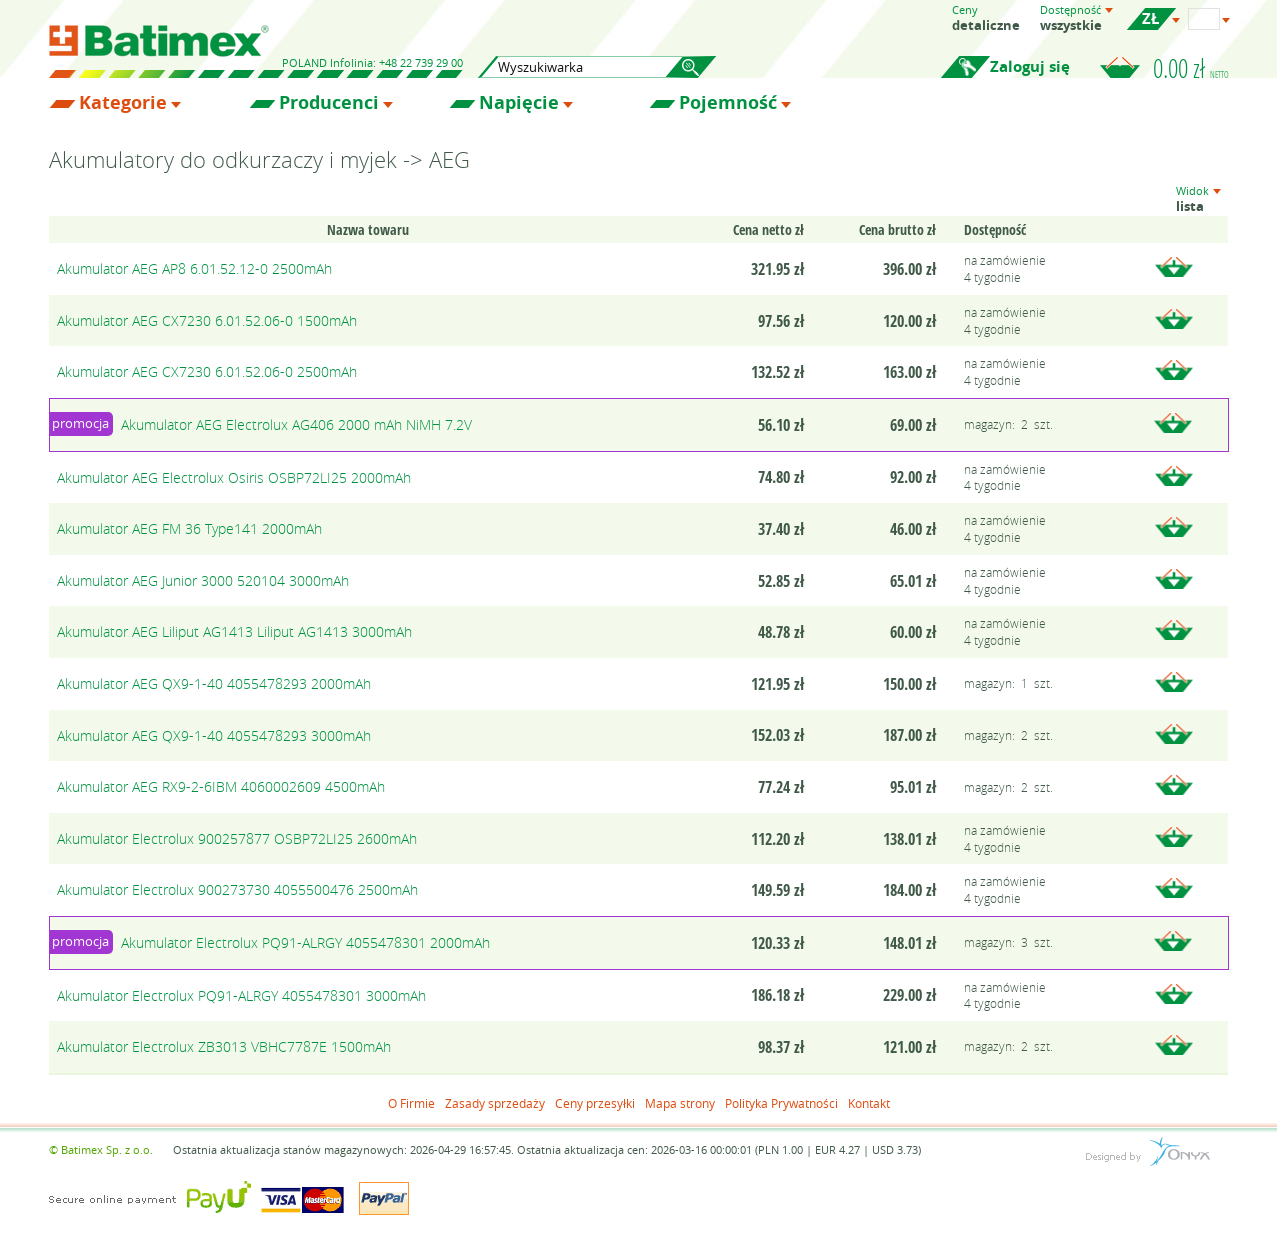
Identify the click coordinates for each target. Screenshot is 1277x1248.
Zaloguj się (1030, 66)
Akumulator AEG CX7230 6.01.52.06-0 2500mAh (207, 371)
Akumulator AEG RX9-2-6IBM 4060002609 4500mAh (221, 786)
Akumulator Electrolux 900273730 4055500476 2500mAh (237, 889)
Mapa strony (680, 1103)
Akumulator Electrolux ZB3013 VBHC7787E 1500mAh (224, 1046)
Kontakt (869, 1103)
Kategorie (123, 103)
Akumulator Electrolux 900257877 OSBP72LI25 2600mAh (237, 838)
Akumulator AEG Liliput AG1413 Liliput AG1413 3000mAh (234, 631)
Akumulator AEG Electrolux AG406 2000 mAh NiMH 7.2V (296, 424)
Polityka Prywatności (781, 1103)
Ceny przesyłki (595, 1103)
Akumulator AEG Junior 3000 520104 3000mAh (203, 580)
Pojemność (728, 103)
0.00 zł (1191, 68)
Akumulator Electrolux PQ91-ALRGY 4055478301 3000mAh (241, 995)
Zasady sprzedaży (495, 1103)
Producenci (329, 103)
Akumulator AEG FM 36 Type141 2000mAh (189, 528)
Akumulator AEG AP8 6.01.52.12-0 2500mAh (194, 268)
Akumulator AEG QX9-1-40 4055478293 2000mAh (214, 683)
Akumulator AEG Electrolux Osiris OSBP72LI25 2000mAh (234, 477)
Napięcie (519, 103)
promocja (80, 423)
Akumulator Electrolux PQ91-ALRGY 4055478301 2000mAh (305, 942)
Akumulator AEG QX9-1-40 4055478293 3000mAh (214, 735)
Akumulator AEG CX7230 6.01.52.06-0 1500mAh (207, 320)
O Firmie (411, 1103)
